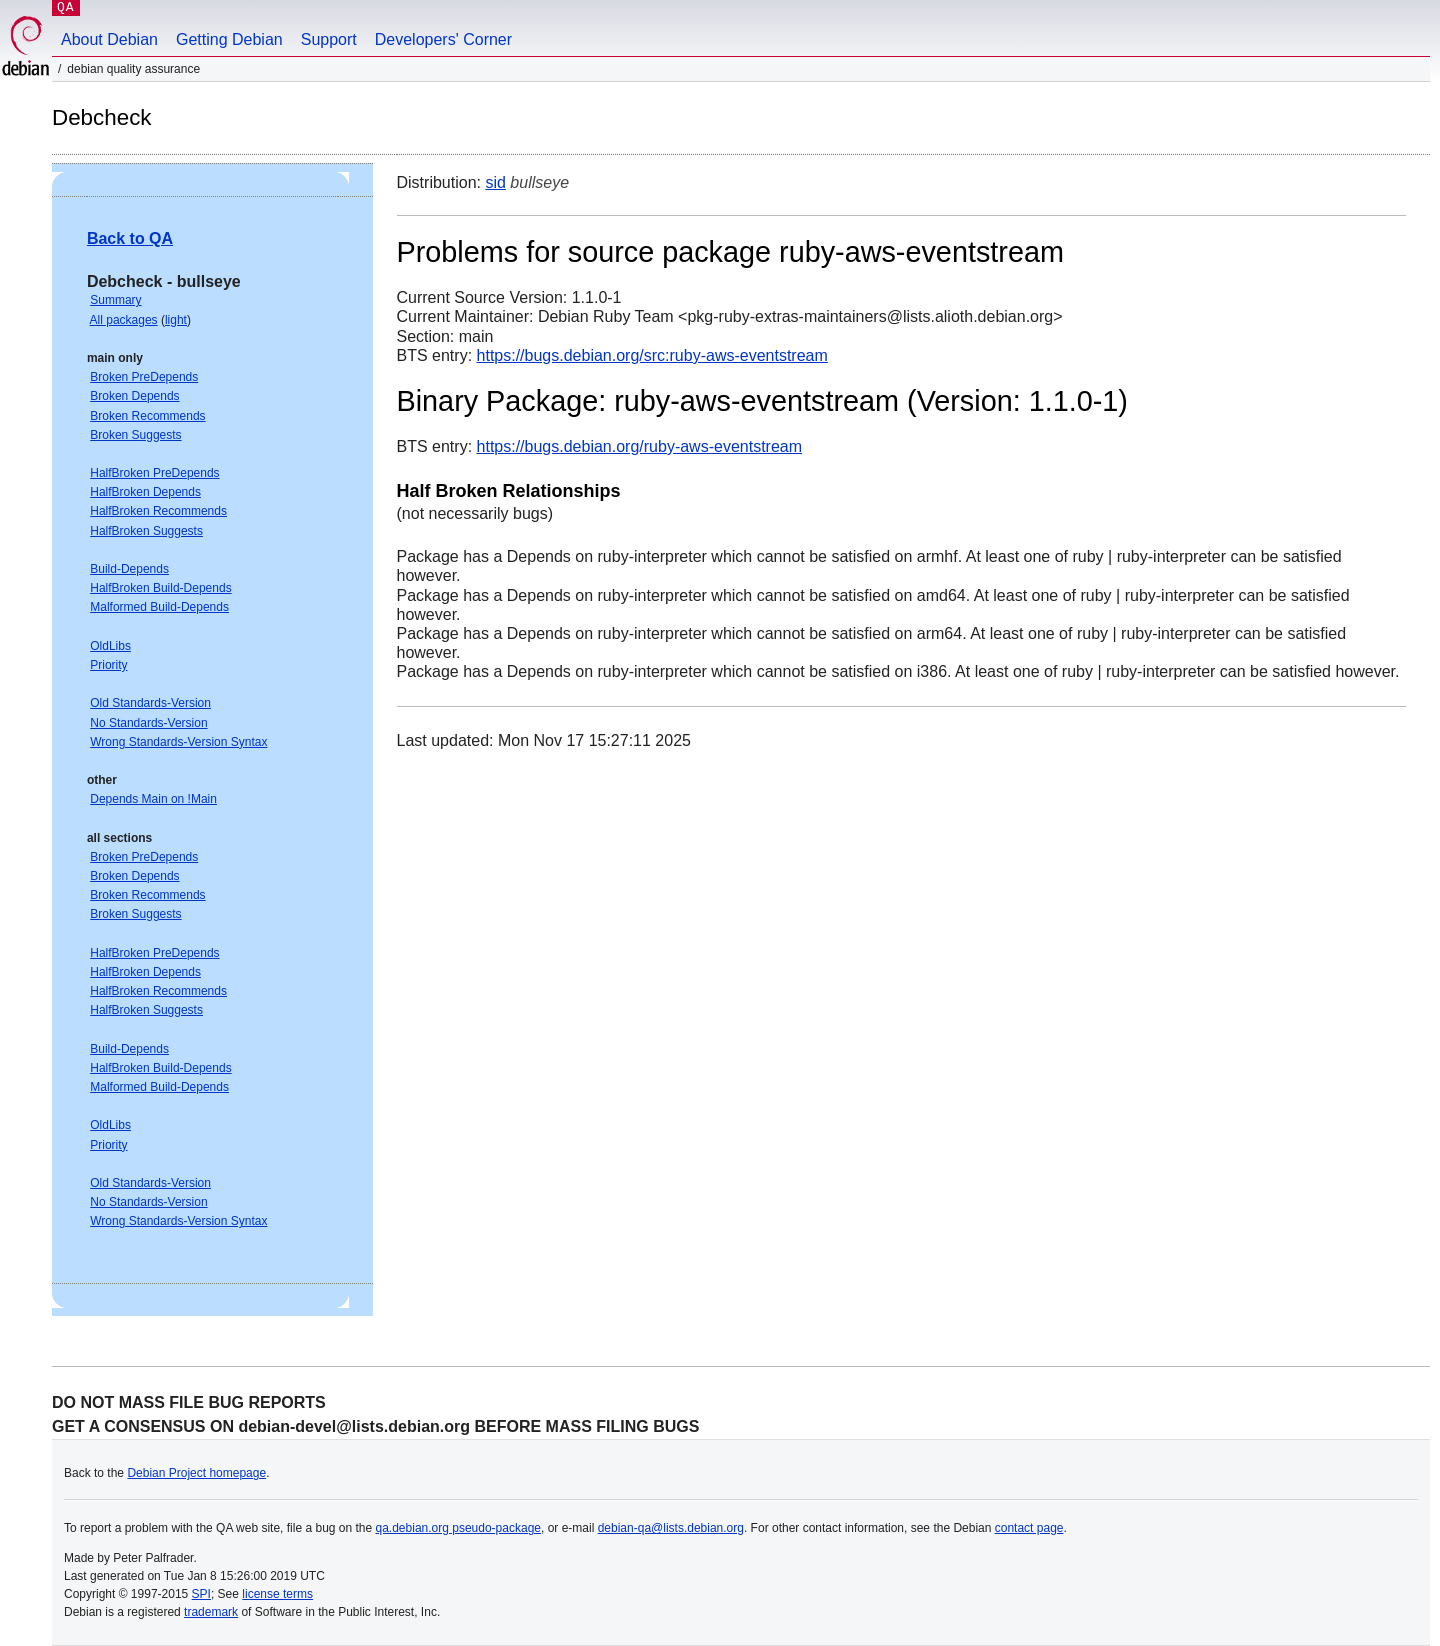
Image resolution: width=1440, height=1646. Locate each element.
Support (329, 39)
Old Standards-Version (150, 703)
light (176, 320)
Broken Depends (134, 396)
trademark (211, 1612)
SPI (201, 1594)
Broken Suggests (135, 435)
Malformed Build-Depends (159, 607)
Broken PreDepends (144, 377)
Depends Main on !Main (153, 799)
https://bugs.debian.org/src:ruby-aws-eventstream (652, 355)
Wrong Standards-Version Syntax (178, 742)
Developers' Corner (443, 39)
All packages (124, 320)
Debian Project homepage (196, 1473)
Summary (115, 300)
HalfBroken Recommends (158, 511)
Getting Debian (229, 39)
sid (495, 182)
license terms (277, 1594)
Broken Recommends (147, 416)
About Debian (109, 39)
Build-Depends (129, 569)
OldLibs (110, 646)
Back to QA (130, 238)
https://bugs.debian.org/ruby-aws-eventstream (640, 446)
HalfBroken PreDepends (154, 473)
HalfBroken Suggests (146, 531)
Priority (108, 665)
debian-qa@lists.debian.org (671, 1528)
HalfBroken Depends (145, 492)
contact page (1029, 1528)
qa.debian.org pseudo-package (458, 1528)
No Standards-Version (148, 723)
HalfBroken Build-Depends (160, 588)
